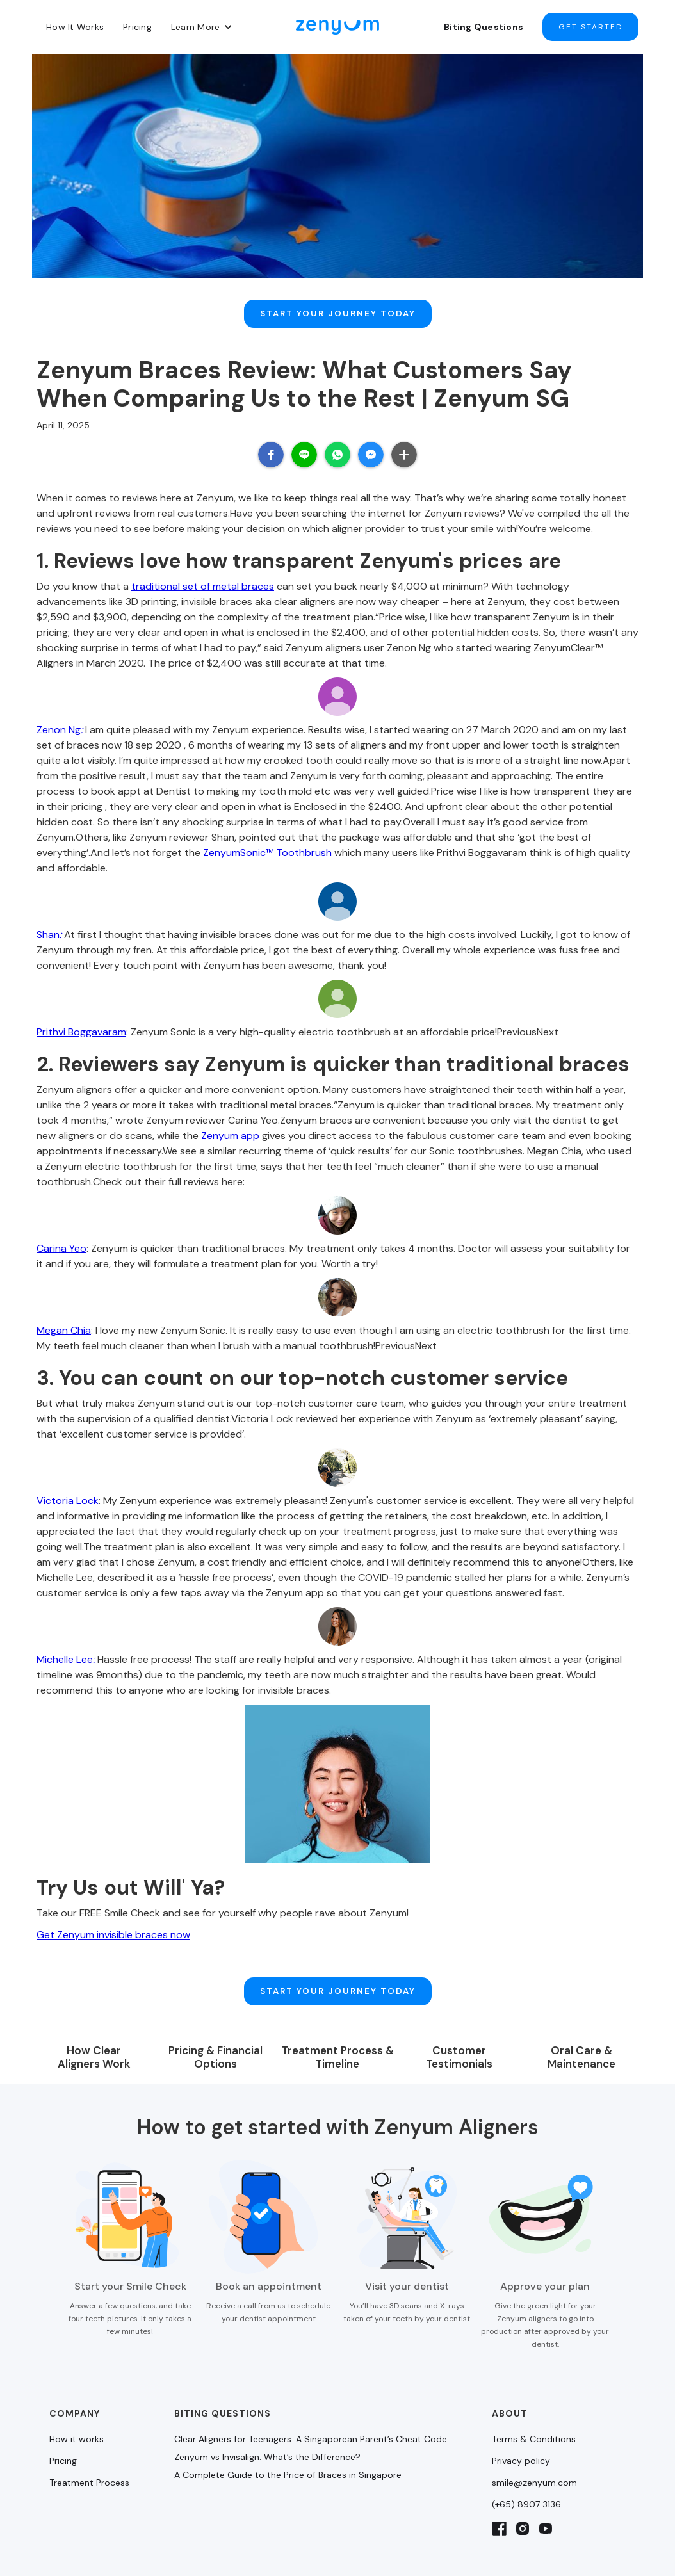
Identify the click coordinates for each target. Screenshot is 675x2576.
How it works (76, 2403)
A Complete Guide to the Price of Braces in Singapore (288, 2439)
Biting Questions (483, 27)
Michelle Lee (66, 1641)
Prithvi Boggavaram (81, 1014)
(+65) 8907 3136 (526, 2468)
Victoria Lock (68, 1482)
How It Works (75, 27)
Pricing (137, 27)
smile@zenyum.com (534, 2447)
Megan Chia (64, 1312)
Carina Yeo (61, 1230)
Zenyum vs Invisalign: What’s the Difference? (267, 2421)
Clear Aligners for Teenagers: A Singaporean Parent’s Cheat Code (310, 2403)
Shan (49, 916)
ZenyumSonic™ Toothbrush (267, 834)
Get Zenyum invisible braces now (113, 1917)
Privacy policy (521, 2425)
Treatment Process (89, 2447)
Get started (590, 27)
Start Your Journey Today (338, 305)
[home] (337, 27)
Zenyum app (230, 1117)
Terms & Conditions (534, 2403)
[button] (202, 26)
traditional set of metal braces (202, 568)
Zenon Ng (60, 711)
